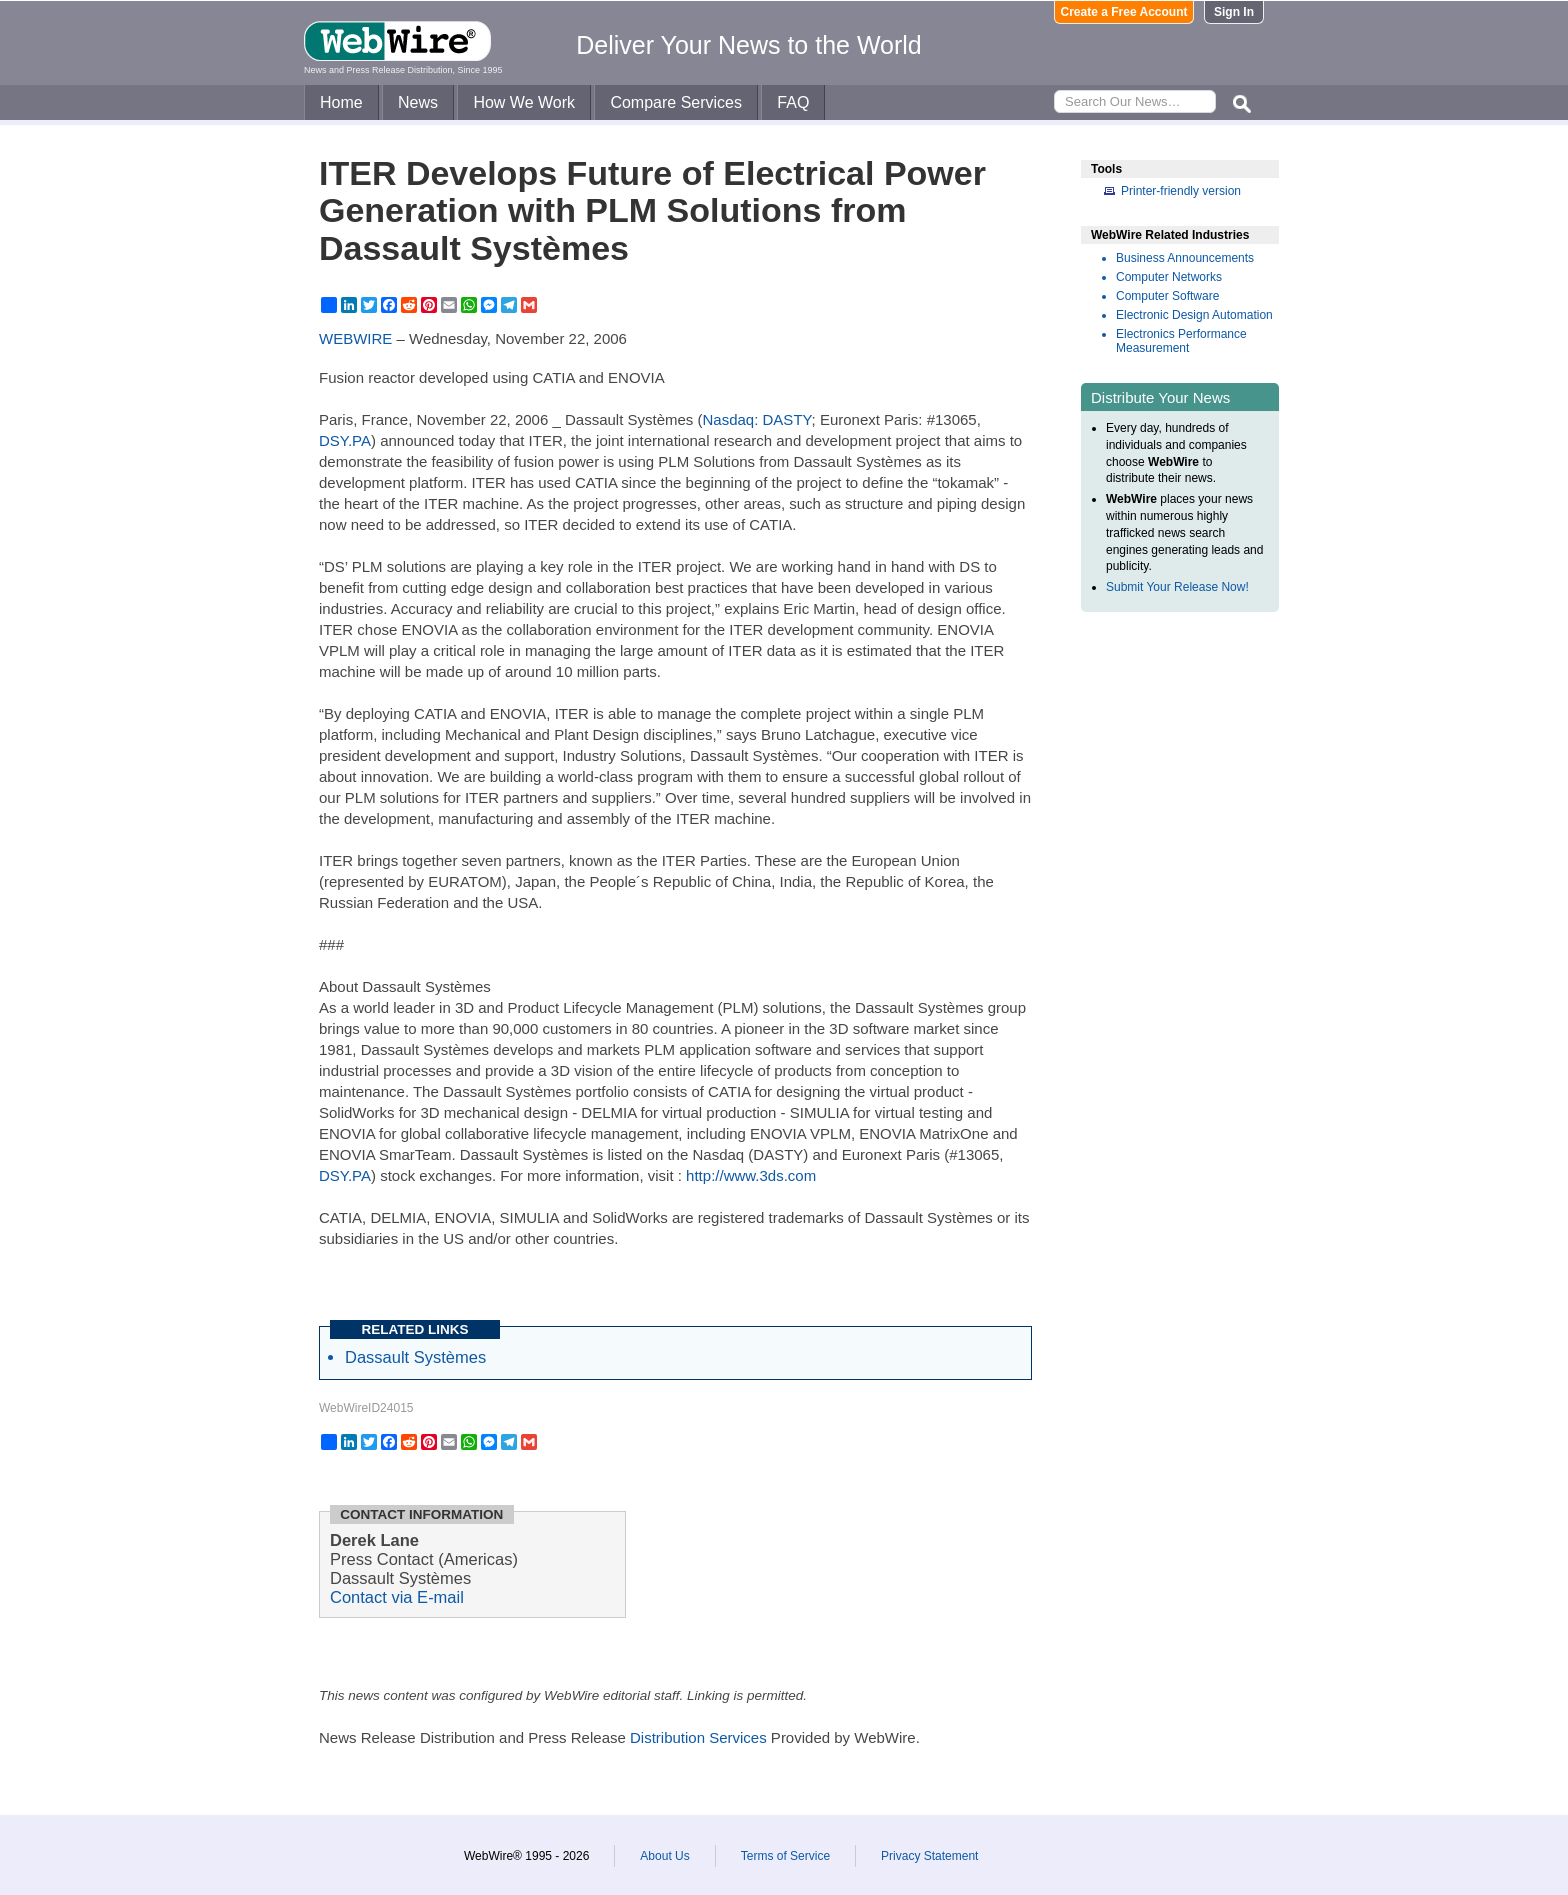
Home (341, 102)
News (418, 102)
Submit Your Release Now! (1177, 587)
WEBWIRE (355, 338)
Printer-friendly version (1181, 191)
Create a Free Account (1124, 12)
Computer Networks (1169, 277)
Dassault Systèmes (415, 1357)
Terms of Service (785, 1856)
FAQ (793, 102)
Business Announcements (1185, 258)
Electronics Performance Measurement (1181, 341)
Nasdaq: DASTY (757, 419)
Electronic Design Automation (1194, 315)
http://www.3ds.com (751, 1175)
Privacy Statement (929, 1856)
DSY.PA (345, 440)
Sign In (1234, 12)
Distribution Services (698, 1737)
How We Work (524, 102)
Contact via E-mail (397, 1597)
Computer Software (1167, 296)
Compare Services (676, 102)
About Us (664, 1856)
